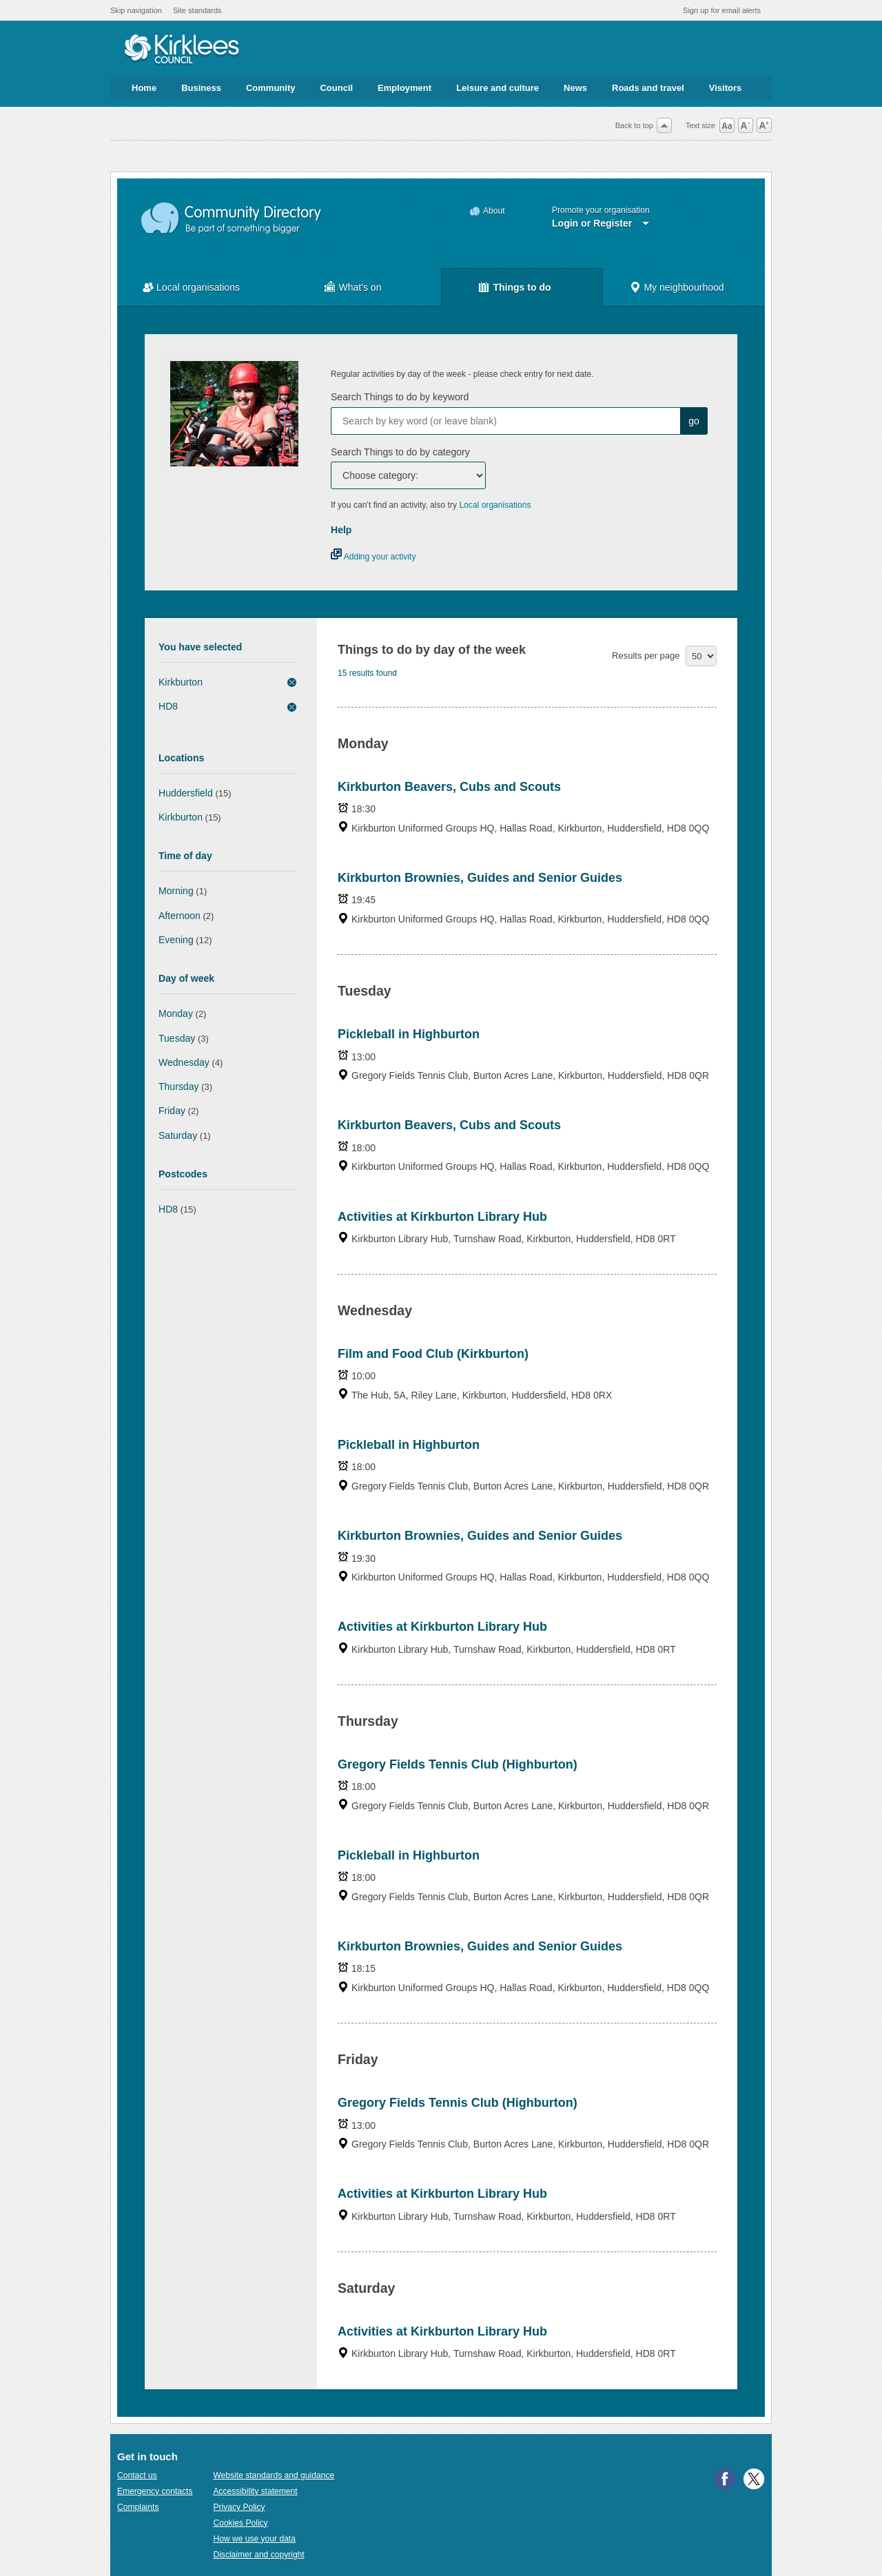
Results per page (645, 655)
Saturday (177, 1135)
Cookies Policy (240, 2523)
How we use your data (254, 2539)
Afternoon (179, 915)
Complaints (137, 2507)
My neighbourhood (684, 287)
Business (201, 88)
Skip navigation (136, 10)
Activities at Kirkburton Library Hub (442, 1217)
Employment (404, 88)
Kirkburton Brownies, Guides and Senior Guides (480, 878)
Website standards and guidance (273, 2475)
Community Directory (231, 219)
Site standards (197, 10)
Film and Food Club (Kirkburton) (433, 1354)
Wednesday (183, 1062)
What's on (360, 287)
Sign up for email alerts (722, 10)
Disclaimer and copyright (258, 2554)
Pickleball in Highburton (409, 1034)
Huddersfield (185, 792)
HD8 (168, 706)
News (575, 88)
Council (336, 88)
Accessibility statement (255, 2491)
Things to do (522, 287)
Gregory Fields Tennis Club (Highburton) (457, 1764)
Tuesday (176, 1038)
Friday (171, 1110)
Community (271, 88)
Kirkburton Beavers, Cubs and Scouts (449, 787)
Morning (176, 890)
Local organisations (198, 287)
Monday (175, 1013)
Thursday (178, 1086)
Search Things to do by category (400, 451)
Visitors (725, 88)
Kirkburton (180, 682)
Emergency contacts (154, 2491)
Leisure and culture (497, 88)
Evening (176, 939)
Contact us (137, 2475)
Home (144, 88)
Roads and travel (648, 88)
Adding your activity (373, 556)
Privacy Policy (239, 2507)
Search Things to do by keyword (400, 396)
